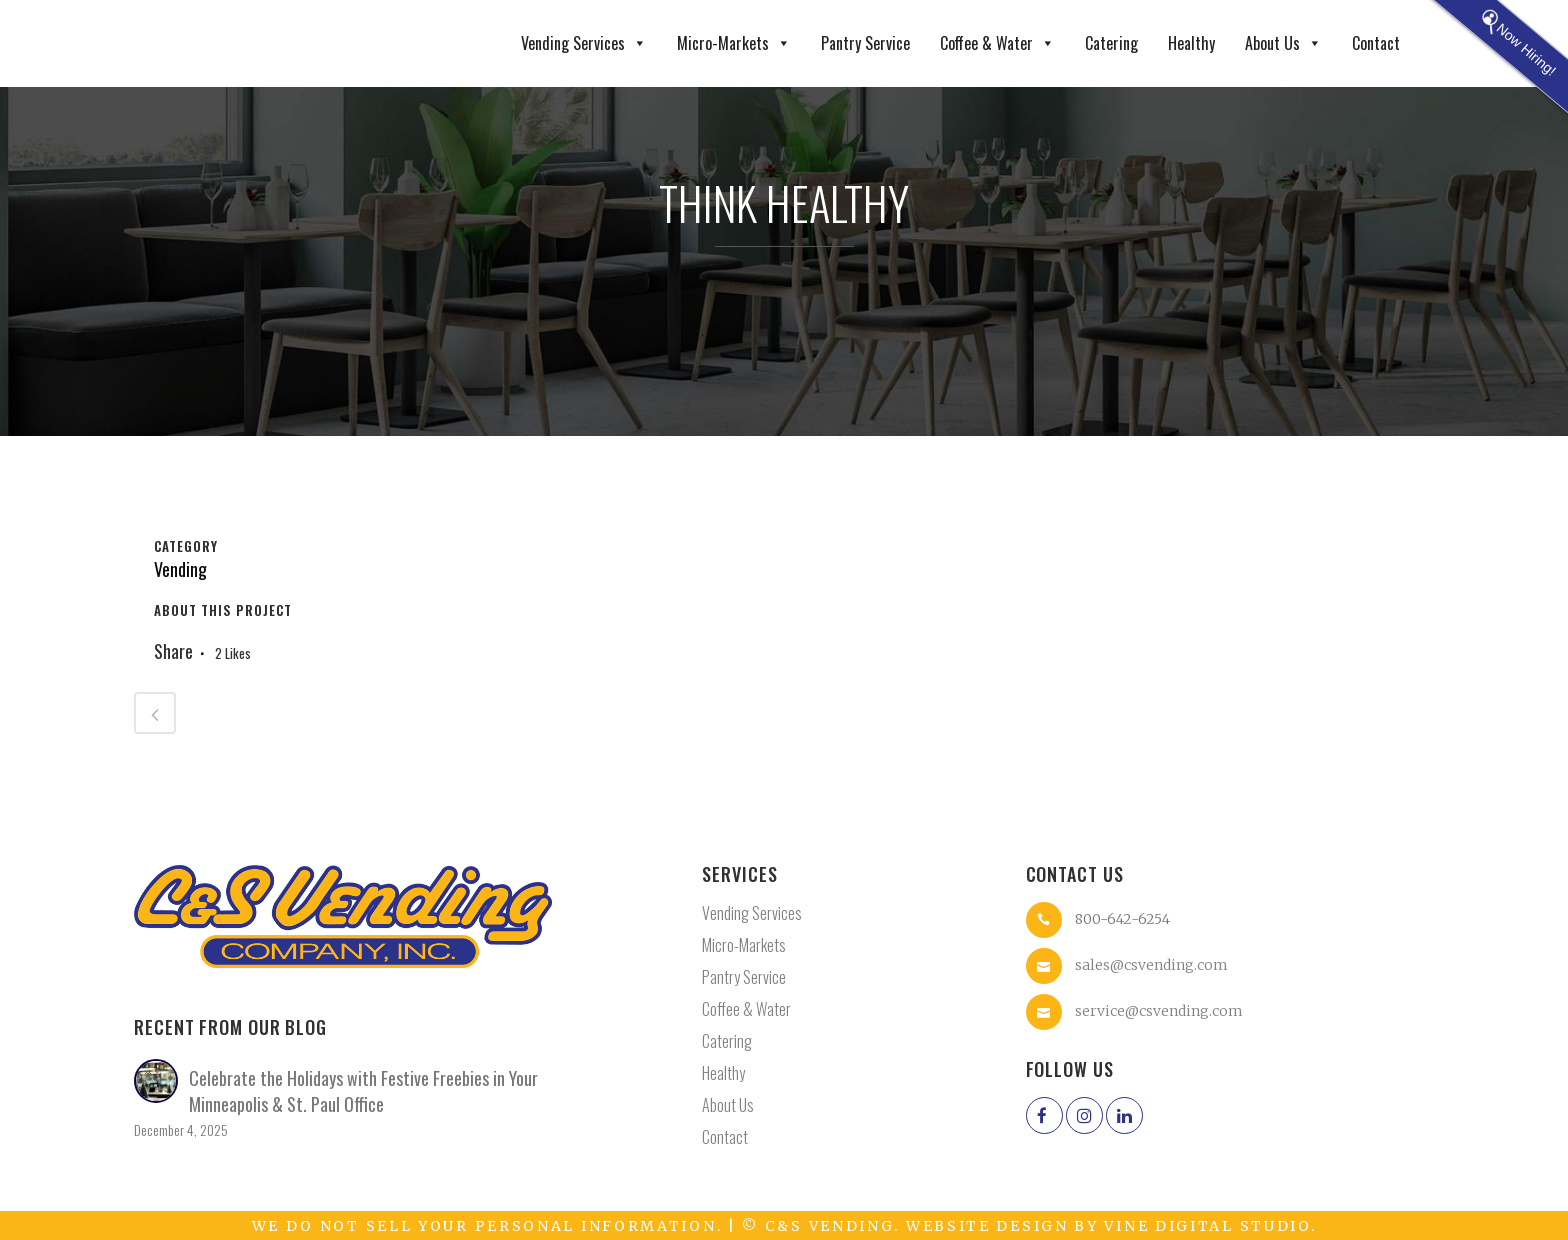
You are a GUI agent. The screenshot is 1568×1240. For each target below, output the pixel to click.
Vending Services (584, 43)
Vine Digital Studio (1207, 1226)
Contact (1376, 43)
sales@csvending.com (1151, 964)
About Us (1283, 43)
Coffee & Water (997, 43)
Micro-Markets (734, 43)
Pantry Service (865, 43)
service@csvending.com (1159, 1010)
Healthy (1191, 43)
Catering (1111, 43)
